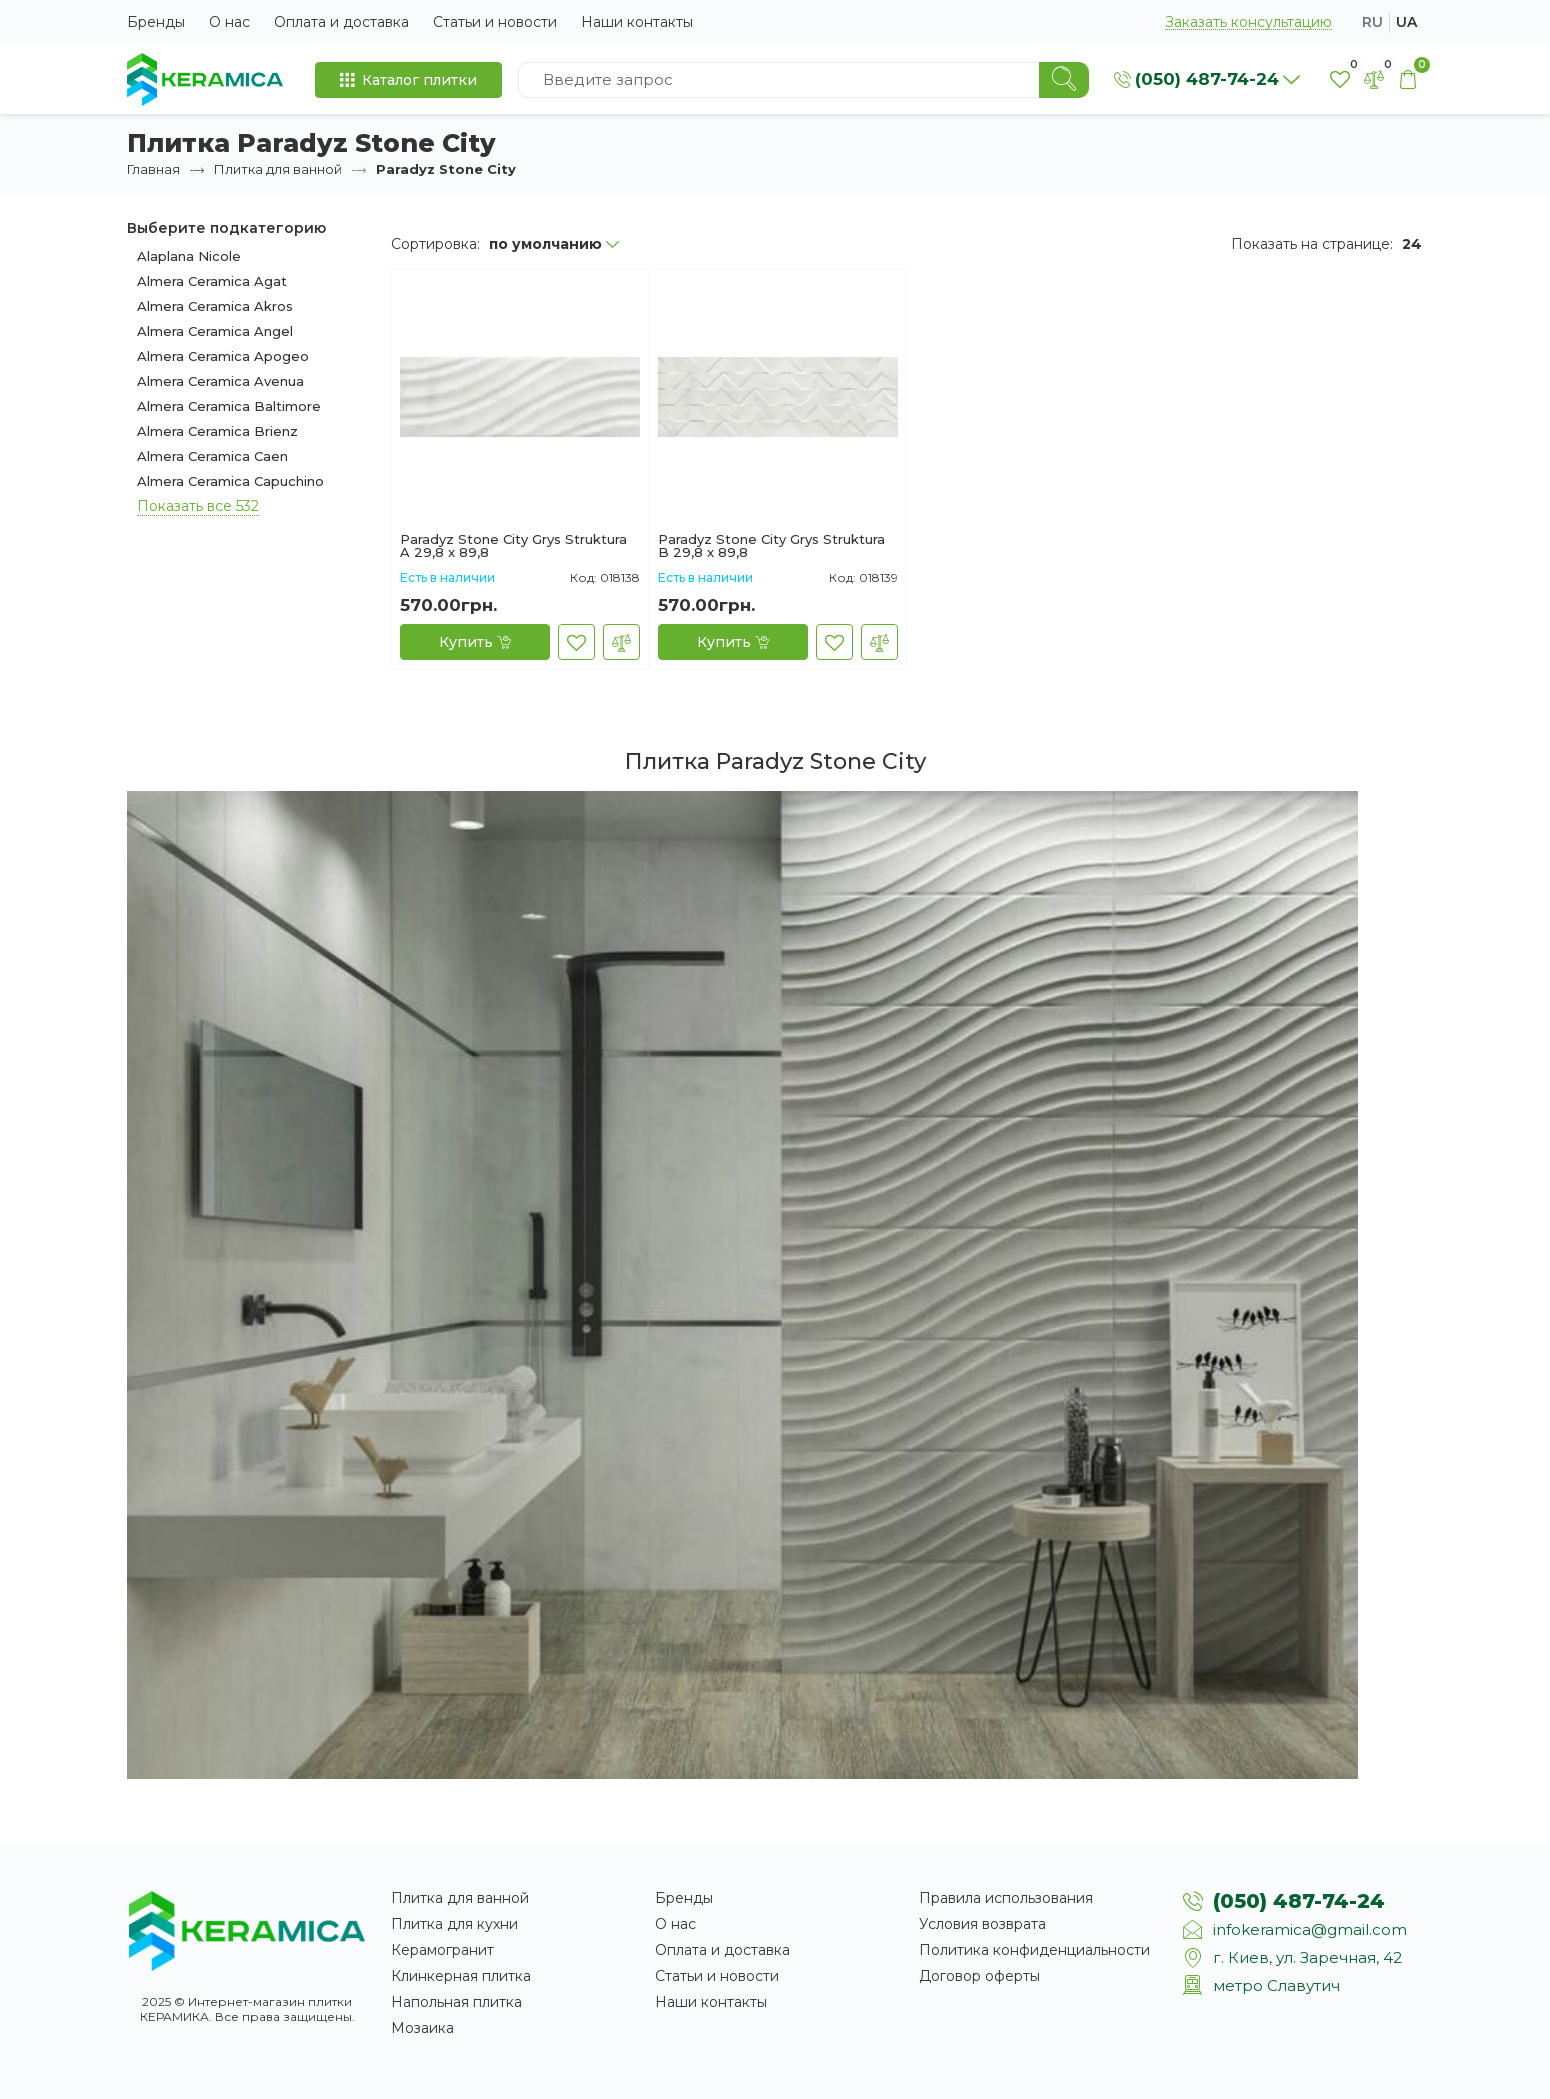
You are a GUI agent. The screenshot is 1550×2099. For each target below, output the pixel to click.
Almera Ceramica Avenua (220, 381)
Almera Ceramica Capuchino (230, 481)
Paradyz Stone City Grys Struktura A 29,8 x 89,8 (513, 546)
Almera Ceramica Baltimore (229, 406)
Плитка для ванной (278, 169)
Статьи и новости (495, 22)
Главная (153, 169)
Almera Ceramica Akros (215, 306)
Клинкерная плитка (461, 1976)
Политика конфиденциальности (1034, 1950)
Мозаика (422, 2028)
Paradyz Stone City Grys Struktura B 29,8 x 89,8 (771, 546)
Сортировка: (435, 244)
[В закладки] (576, 642)
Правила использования (1006, 1898)
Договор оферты (979, 1976)
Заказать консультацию (1248, 22)
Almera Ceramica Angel (215, 331)
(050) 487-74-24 (1299, 1901)
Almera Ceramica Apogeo (223, 356)
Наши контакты (637, 22)
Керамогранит (442, 1950)
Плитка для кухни (454, 1924)
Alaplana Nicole (189, 256)
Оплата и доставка (341, 22)
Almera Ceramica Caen (212, 456)
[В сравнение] (621, 642)
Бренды (156, 22)
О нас (229, 22)
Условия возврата (982, 1924)
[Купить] (475, 642)
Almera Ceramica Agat (212, 281)
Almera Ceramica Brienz (217, 431)
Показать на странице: (1312, 244)
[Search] (1064, 80)
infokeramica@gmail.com (1310, 1929)
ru (1372, 22)
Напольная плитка (456, 2002)
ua (1406, 22)
